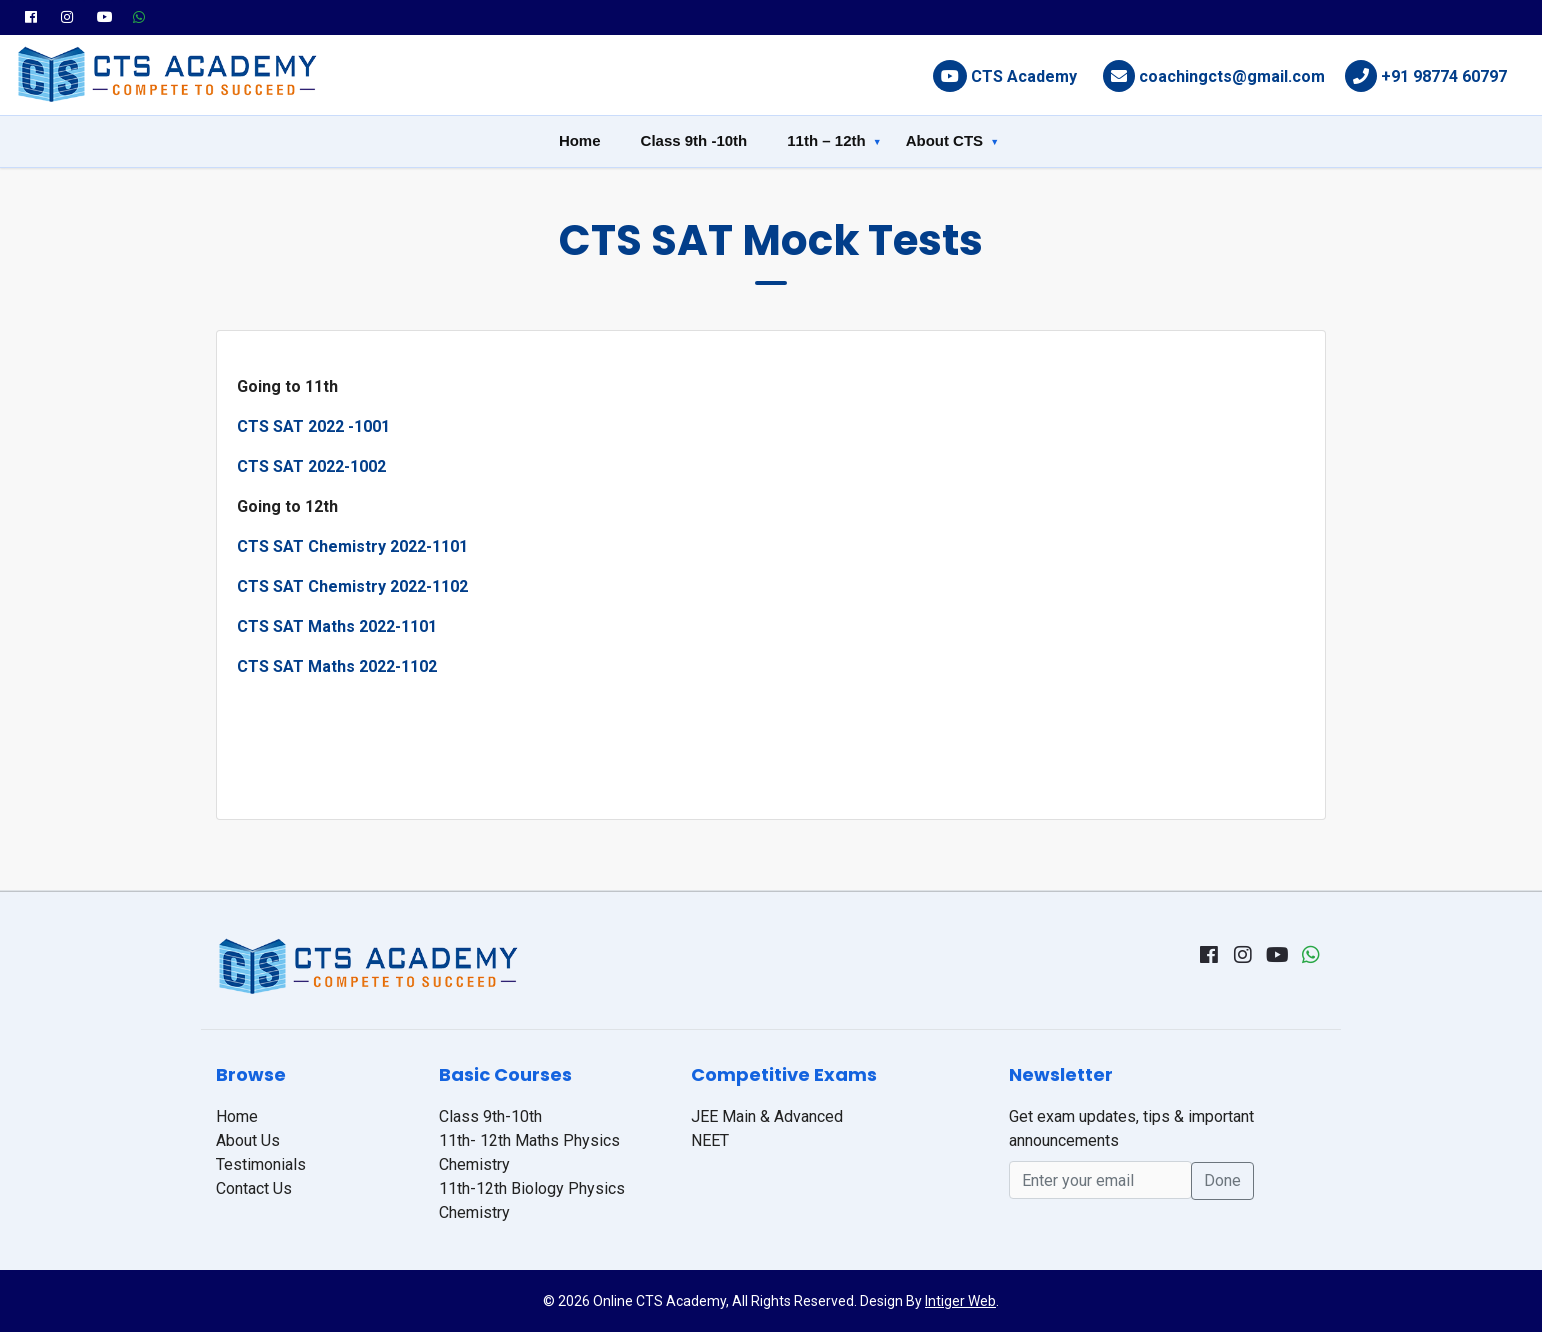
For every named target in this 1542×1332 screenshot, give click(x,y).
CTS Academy (1024, 76)
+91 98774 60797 (1444, 76)
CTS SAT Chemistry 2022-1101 (352, 546)
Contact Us (254, 1188)
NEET (710, 1140)
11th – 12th (826, 140)
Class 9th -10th (694, 140)
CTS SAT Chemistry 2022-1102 (352, 586)
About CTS (944, 140)
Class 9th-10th (490, 1116)
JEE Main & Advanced (767, 1116)
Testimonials (261, 1164)
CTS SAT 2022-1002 (311, 466)
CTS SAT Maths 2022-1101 (337, 626)
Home (580, 140)
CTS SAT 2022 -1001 (313, 426)
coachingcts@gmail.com (1232, 76)
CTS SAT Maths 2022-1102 (337, 666)
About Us (248, 1140)
